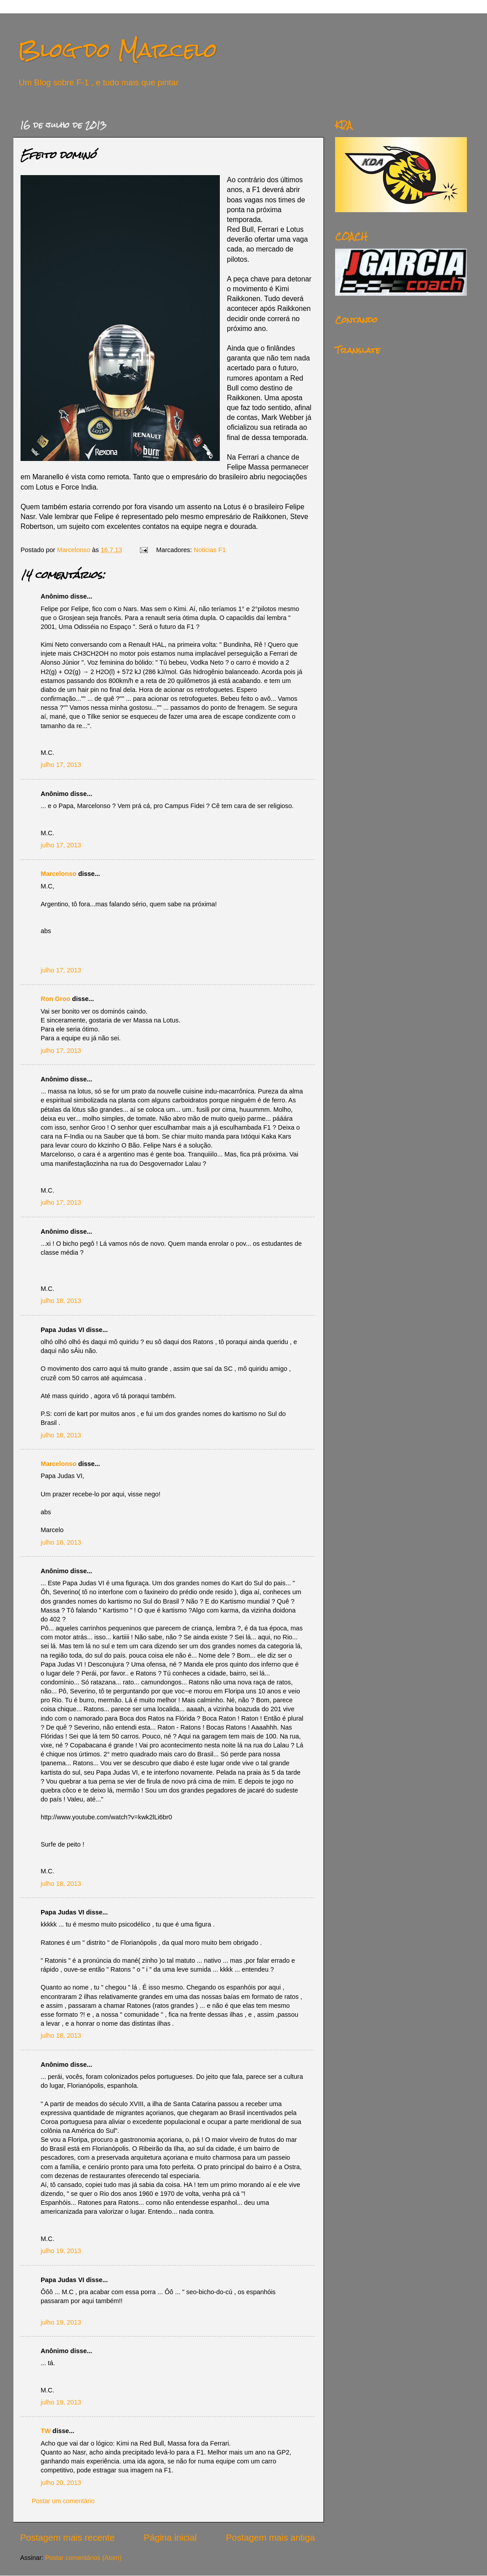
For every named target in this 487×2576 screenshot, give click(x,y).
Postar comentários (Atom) (83, 2557)
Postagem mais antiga (270, 2537)
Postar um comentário (63, 2501)
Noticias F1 (210, 549)
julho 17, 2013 (61, 764)
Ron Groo (55, 998)
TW (45, 2430)
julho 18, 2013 (61, 1300)
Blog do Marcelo (117, 50)
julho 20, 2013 (61, 2482)
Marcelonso (74, 549)
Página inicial (170, 2537)
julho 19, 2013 (61, 2250)
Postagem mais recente (67, 2537)
